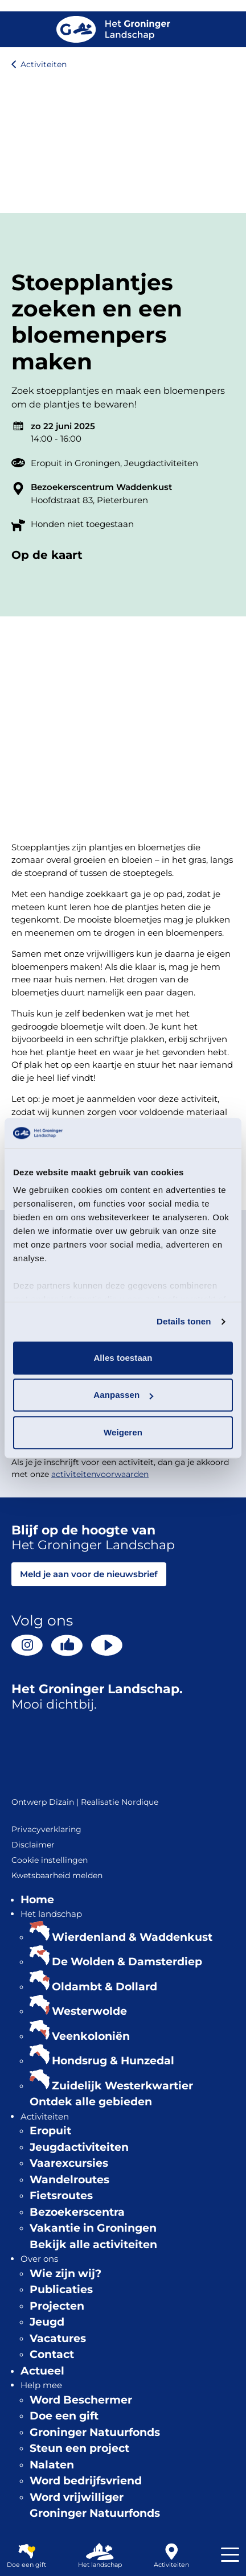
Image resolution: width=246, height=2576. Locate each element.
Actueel (42, 2370)
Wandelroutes (69, 2179)
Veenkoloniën (91, 2036)
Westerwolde (89, 2011)
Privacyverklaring (46, 1829)
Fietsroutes (61, 2195)
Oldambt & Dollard (104, 1986)
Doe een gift (64, 2415)
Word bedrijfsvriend (86, 2480)
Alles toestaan (122, 1358)
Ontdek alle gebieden (91, 2101)
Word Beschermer (81, 2399)
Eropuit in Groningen (75, 463)
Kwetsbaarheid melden (56, 1875)
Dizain (61, 1802)
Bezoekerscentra (77, 2212)
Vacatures (58, 2338)
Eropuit (50, 2130)
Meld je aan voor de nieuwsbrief (89, 1574)
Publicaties (61, 2289)
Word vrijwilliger (77, 2497)
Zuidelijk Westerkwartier (122, 2085)
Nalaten (52, 2464)
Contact (52, 2354)
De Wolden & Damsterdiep (127, 1961)
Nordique (139, 1802)
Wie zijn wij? (65, 2273)
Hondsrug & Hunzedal (113, 2060)
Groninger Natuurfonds (95, 2432)
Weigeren (123, 1432)
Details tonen (184, 1321)
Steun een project (79, 2448)
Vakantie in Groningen (93, 2228)
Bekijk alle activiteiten (93, 2244)
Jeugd (47, 2321)
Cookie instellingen (49, 1860)
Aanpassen (123, 1395)
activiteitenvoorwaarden (100, 1474)
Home (37, 1899)
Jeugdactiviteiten (161, 463)
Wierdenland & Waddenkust (132, 1937)
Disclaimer (33, 1845)
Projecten (57, 2305)
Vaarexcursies (69, 2163)
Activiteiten (43, 64)
